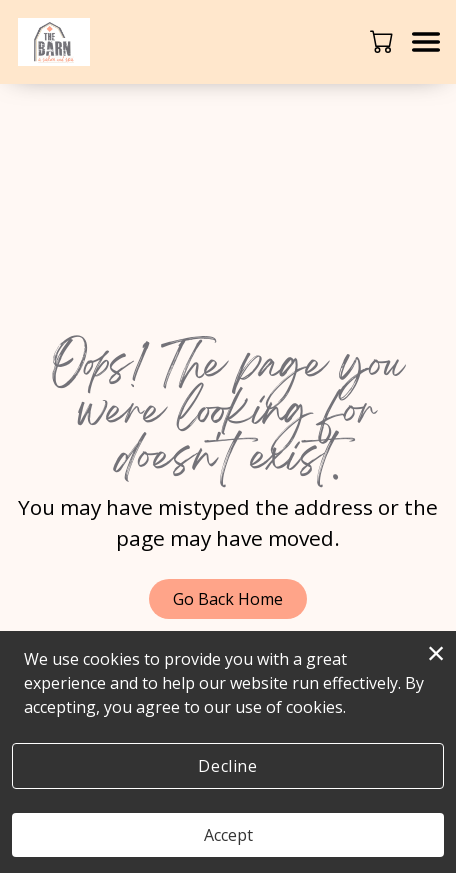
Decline (227, 766)
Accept (228, 835)
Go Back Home (228, 599)
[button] (383, 41)
